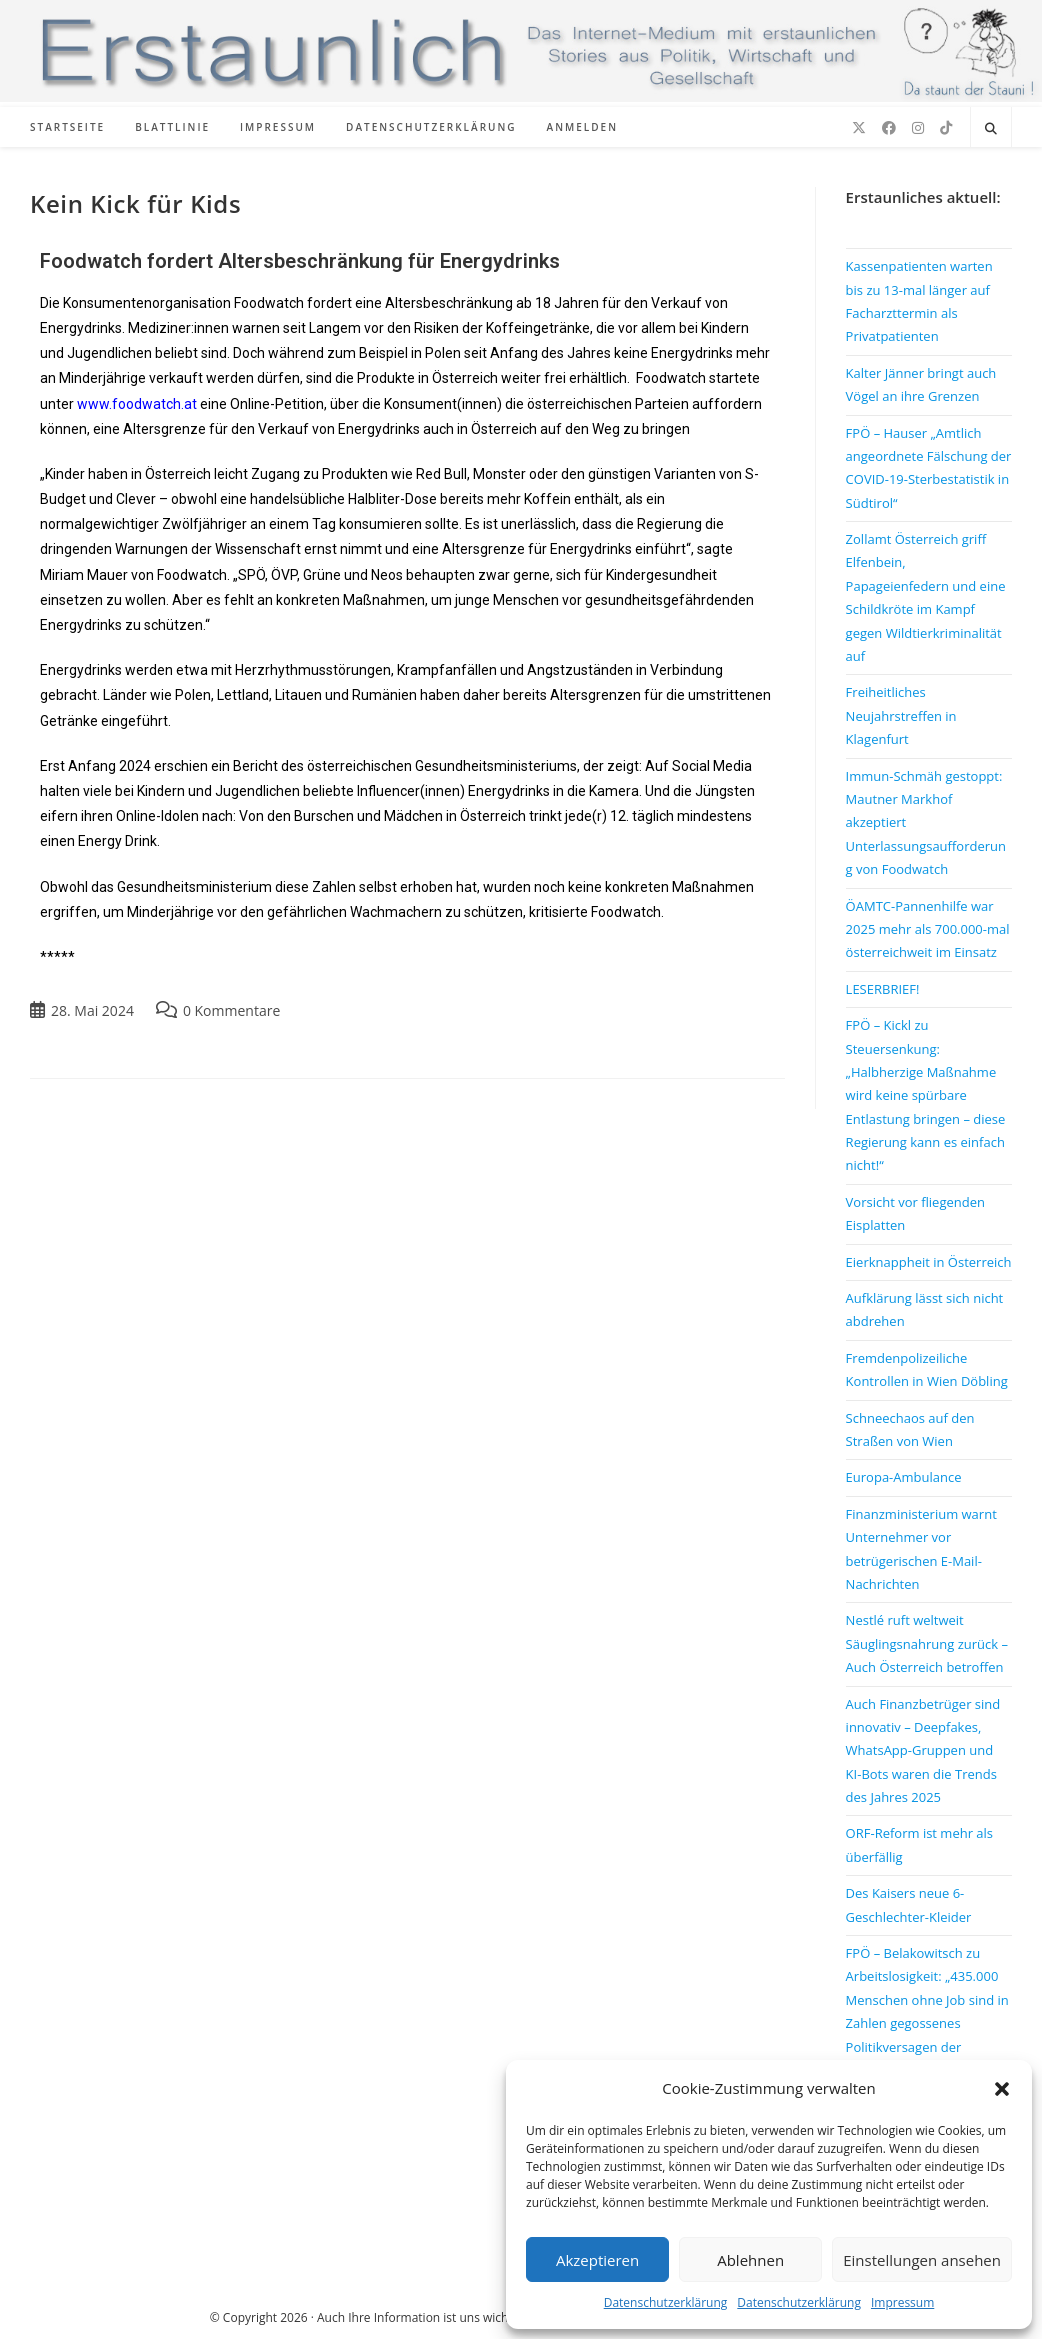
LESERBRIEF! (883, 989)
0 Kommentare (231, 1010)
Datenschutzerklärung (666, 2302)
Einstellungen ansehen (922, 2260)
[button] (1002, 2089)
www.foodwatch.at (137, 404)
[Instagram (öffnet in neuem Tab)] (918, 128)
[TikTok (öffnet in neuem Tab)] (946, 128)
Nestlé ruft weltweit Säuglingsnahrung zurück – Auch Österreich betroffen (927, 1643)
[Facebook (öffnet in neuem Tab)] (889, 128)
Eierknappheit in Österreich (929, 1262)
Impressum (902, 2302)
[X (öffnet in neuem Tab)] (859, 128)
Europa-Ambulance (904, 1477)
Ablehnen (750, 2260)
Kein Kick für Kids (135, 203)
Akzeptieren (597, 2260)
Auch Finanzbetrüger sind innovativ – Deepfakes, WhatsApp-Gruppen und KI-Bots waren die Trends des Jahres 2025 (923, 1751)
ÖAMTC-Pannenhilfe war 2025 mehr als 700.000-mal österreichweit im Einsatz (928, 929)
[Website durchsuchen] (991, 129)
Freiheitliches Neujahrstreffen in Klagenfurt (901, 715)
